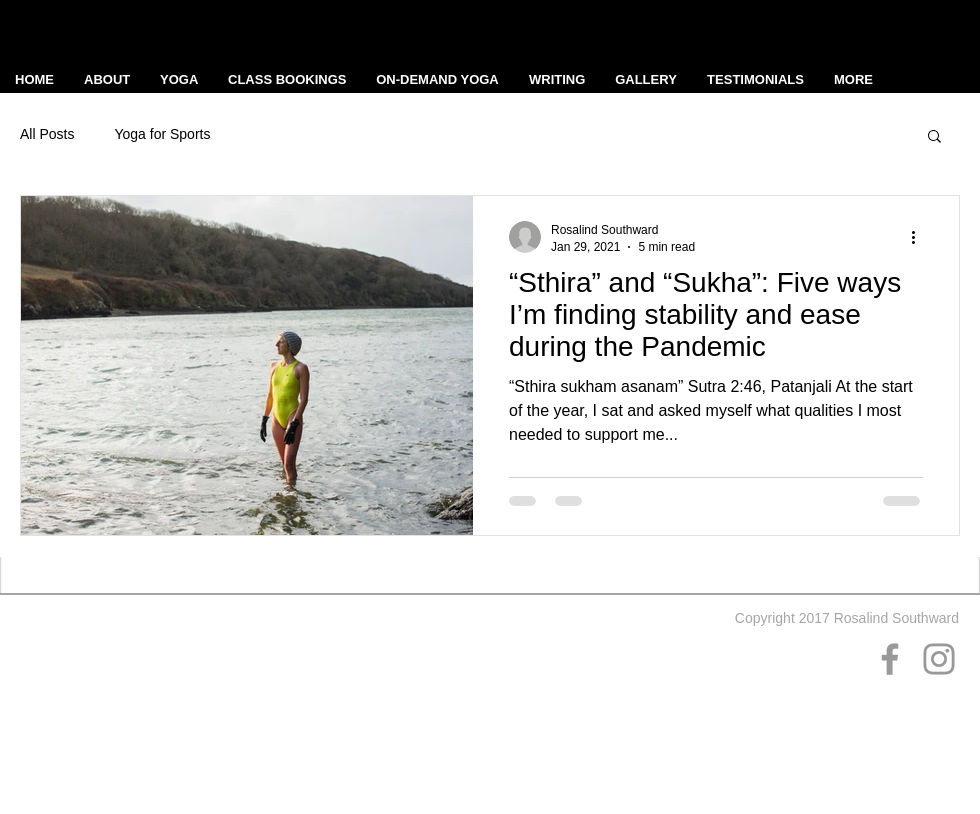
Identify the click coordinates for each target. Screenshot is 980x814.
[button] (934, 137)
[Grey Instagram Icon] (939, 659)
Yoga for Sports (162, 134)
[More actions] (920, 237)
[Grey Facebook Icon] (890, 659)
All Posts (47, 134)
